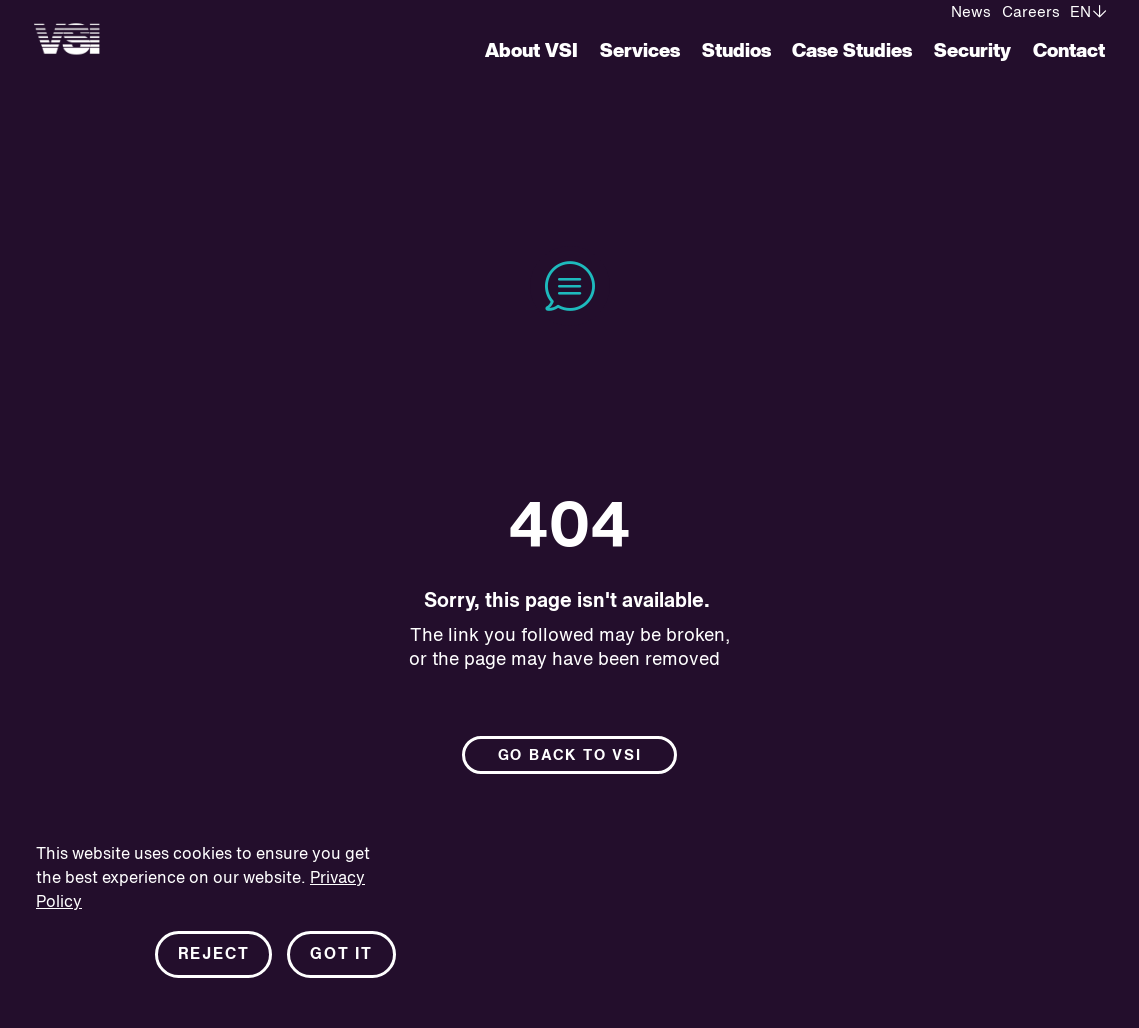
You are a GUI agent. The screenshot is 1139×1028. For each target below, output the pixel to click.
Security (972, 52)
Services (640, 52)
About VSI (531, 52)
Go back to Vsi (570, 756)
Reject (214, 956)
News (971, 12)
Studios (736, 52)
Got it (341, 956)
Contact (1069, 52)
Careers (1031, 12)
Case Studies (852, 52)
